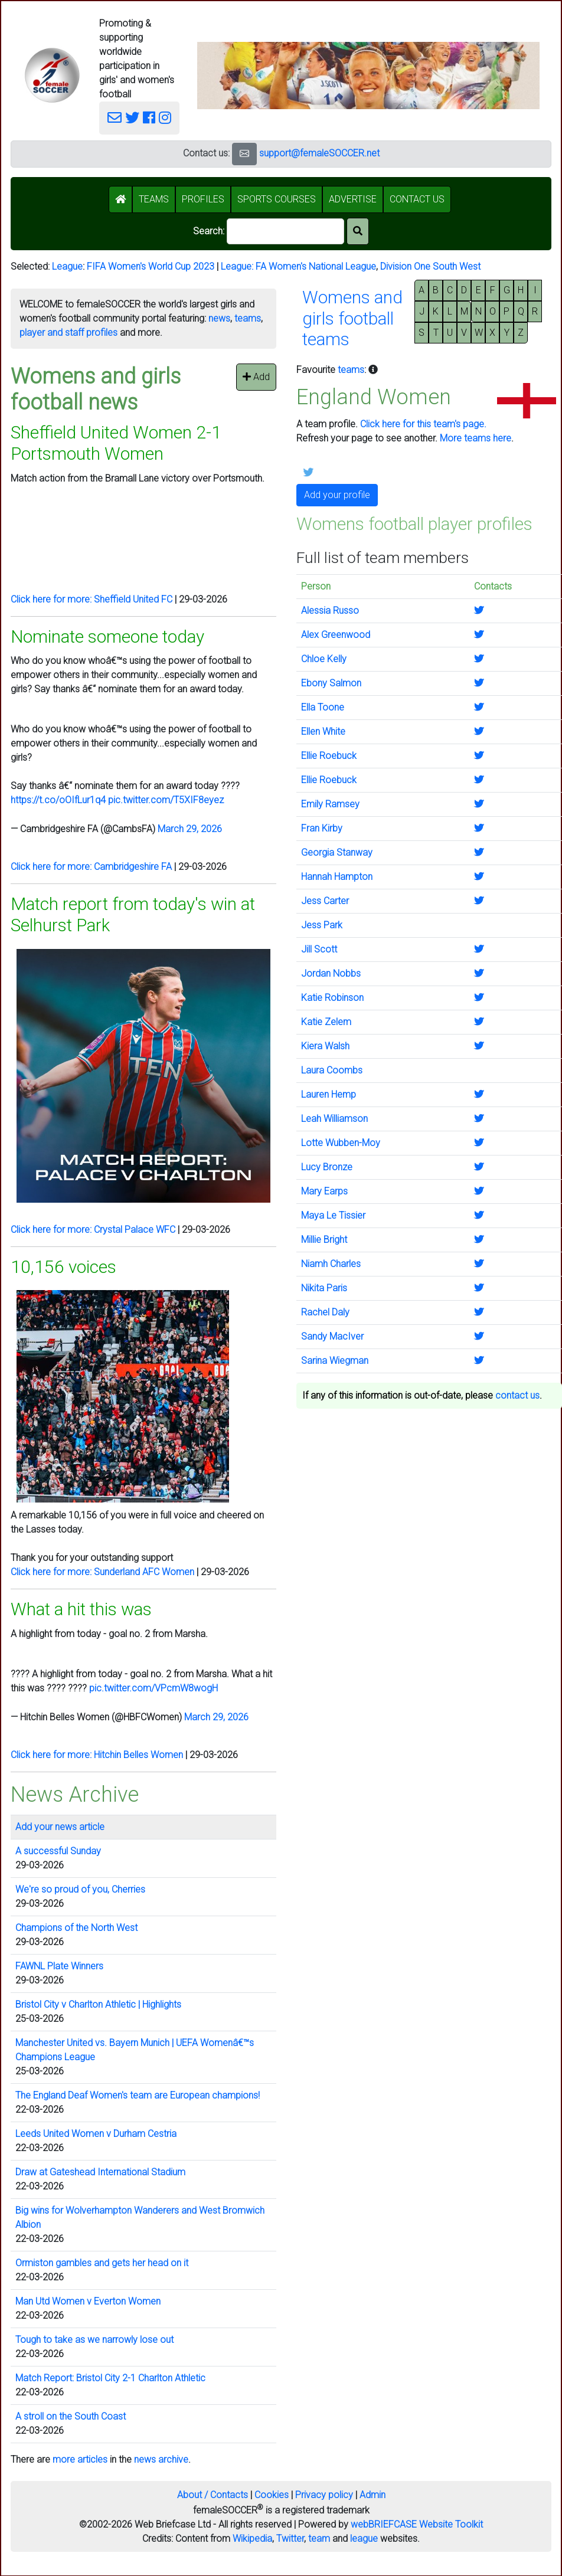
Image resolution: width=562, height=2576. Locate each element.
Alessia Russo (330, 610)
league (364, 2538)
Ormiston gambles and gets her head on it (101, 2263)
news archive (161, 2459)
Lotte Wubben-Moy (340, 1142)
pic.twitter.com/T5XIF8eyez (166, 800)
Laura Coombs (331, 1070)
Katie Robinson (332, 997)
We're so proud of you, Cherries (80, 1889)
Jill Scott (319, 949)
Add (256, 376)
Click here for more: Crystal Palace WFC (93, 1229)
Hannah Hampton (337, 876)
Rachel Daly (325, 1312)
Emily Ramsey (330, 804)
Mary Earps (324, 1191)
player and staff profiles (68, 332)
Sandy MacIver (332, 1336)
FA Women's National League (316, 266)
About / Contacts (212, 2494)
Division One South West (430, 266)
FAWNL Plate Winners (59, 1966)
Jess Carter (325, 900)
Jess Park (321, 925)
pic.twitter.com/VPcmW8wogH (153, 1688)
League (67, 266)
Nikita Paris (324, 1288)
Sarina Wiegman (334, 1360)
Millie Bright (324, 1239)
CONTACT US (417, 199)
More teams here (475, 438)
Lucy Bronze (326, 1167)
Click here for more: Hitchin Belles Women (97, 1754)
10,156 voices (63, 1266)
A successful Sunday (58, 1851)
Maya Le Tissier (333, 1215)
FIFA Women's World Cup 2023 (150, 266)
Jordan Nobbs (331, 973)
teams (247, 318)
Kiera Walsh (325, 1046)
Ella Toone (322, 707)
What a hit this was (81, 1609)
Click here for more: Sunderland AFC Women (102, 1571)
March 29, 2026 (190, 828)
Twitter (290, 2538)
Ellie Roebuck (329, 755)
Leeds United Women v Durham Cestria (96, 2133)
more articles (80, 2459)
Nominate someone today (107, 636)
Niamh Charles (331, 1263)
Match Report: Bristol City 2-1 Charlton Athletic (110, 2378)
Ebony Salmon (331, 683)
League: (238, 266)
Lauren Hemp (328, 1094)
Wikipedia (252, 2538)
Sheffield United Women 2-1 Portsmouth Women (116, 443)
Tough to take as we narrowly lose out (94, 2339)
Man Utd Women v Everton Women (88, 2301)
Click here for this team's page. (423, 424)
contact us (517, 1395)
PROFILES (203, 199)
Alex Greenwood (335, 634)
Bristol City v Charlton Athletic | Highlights (98, 2004)
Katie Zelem (326, 1021)
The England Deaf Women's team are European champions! (137, 2095)
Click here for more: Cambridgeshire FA (91, 866)
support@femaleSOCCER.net (319, 153)
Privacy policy (324, 2494)
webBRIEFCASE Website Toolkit (417, 2524)
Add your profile (337, 494)
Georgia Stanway (337, 852)
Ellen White (323, 731)
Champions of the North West (76, 1927)
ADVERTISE (353, 199)
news (219, 318)
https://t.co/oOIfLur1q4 (58, 800)
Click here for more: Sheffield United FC (91, 599)
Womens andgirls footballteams (352, 318)
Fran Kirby (321, 828)
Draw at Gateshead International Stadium (100, 2172)
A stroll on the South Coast (70, 2416)
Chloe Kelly (324, 659)
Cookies (271, 2494)
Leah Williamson (334, 1118)
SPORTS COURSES (276, 199)
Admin (372, 2494)
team (319, 2538)
